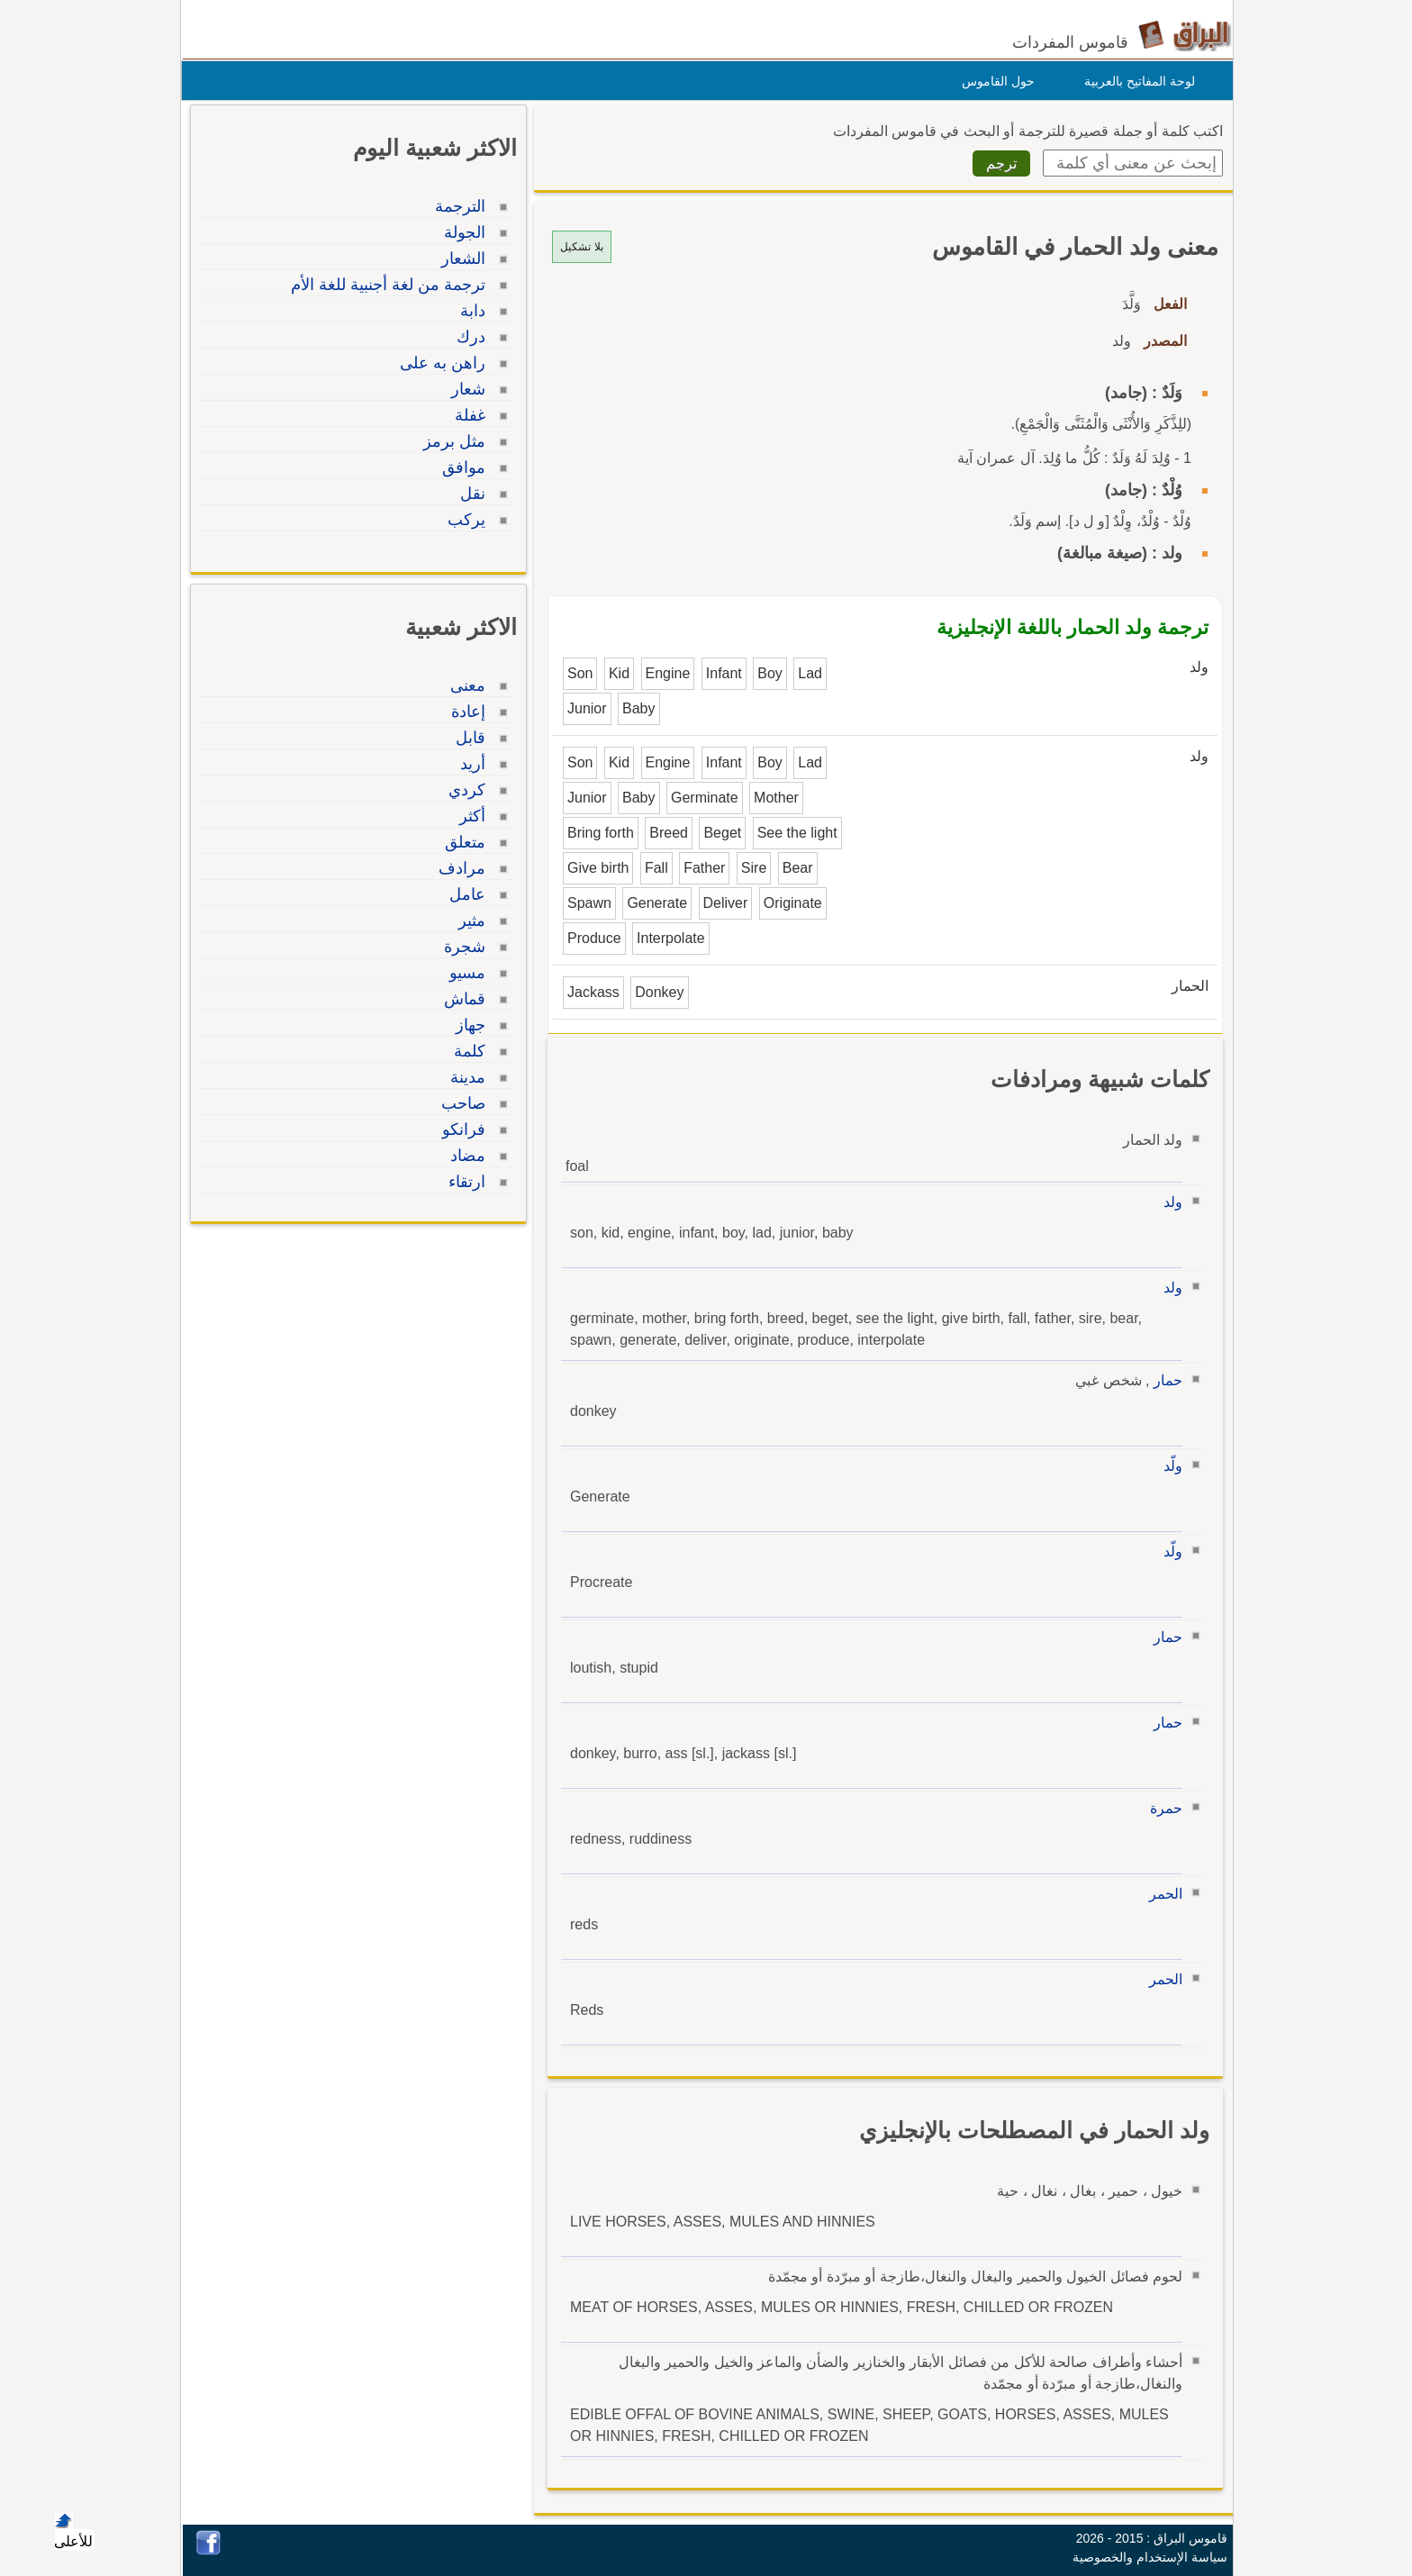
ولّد (1168, 1466)
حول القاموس (993, 81)
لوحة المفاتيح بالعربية (1135, 81)
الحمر (1161, 1893)
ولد (1168, 1202)
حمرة (1161, 1808)
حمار (1163, 1380)
